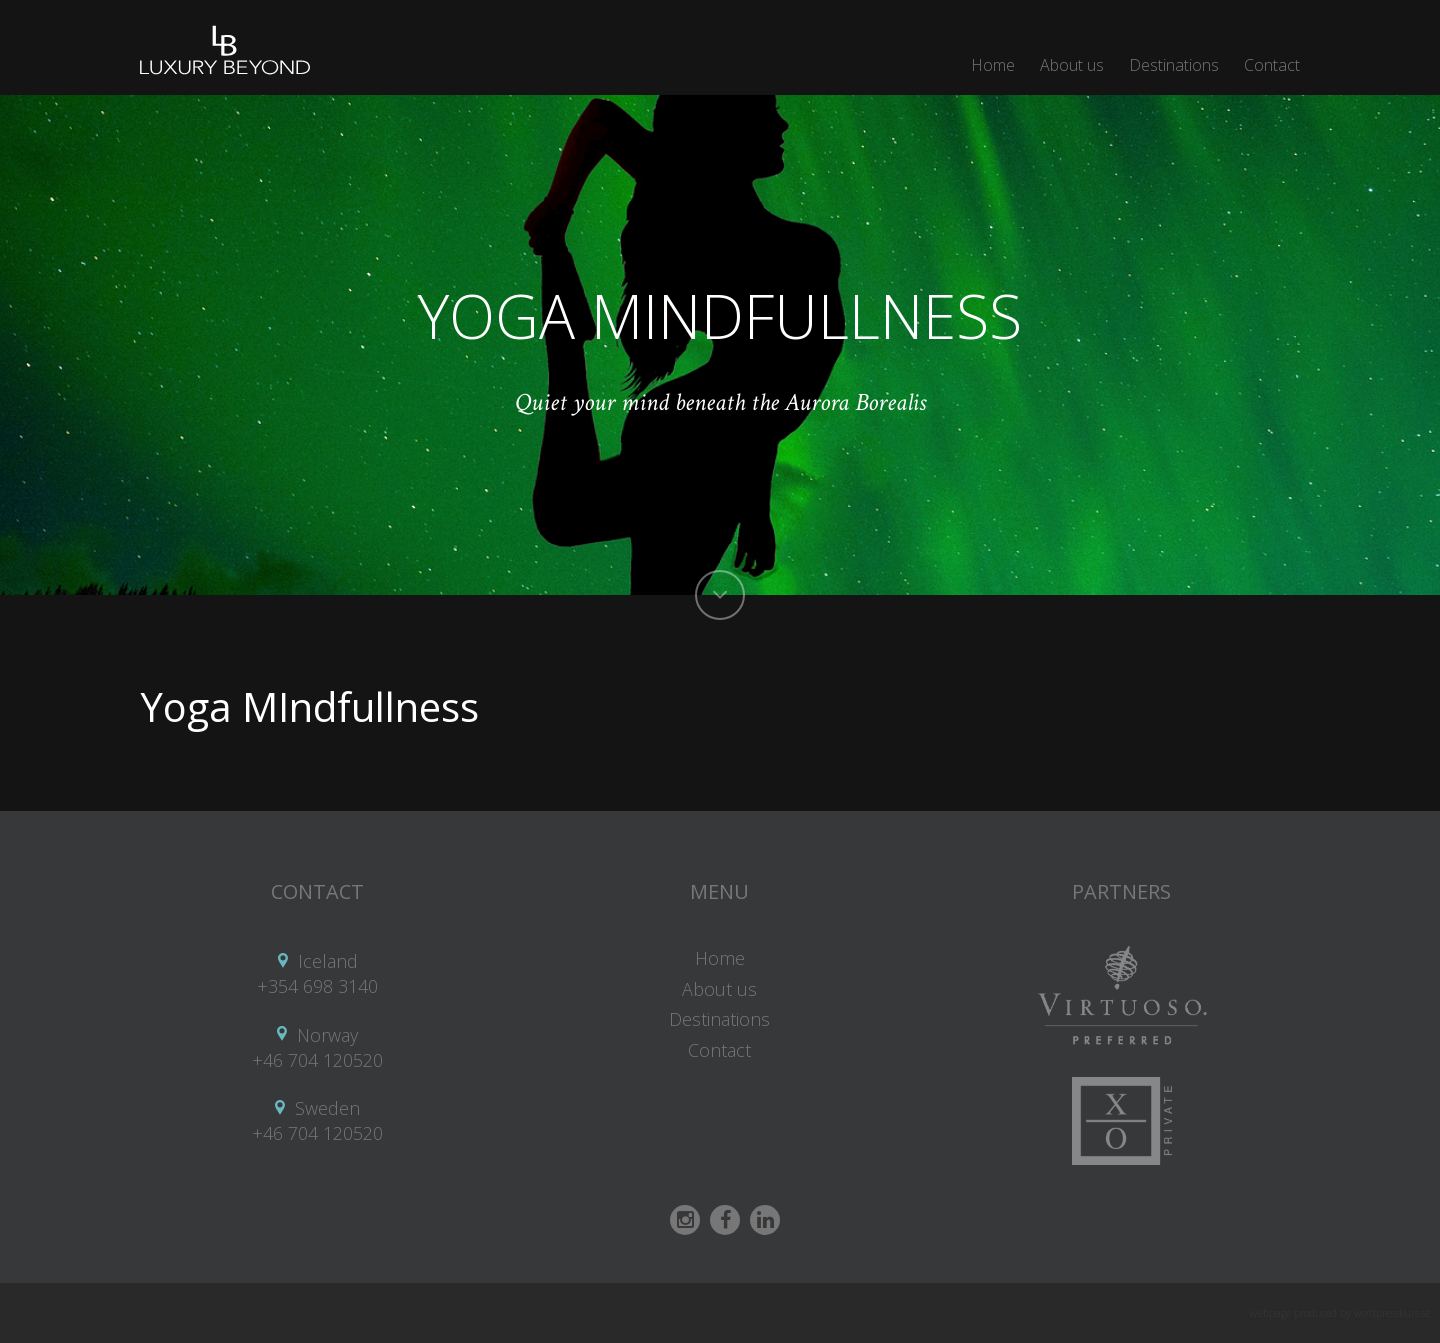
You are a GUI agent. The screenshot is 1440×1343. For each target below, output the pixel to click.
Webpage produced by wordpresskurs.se (1339, 1313)
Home (993, 65)
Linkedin (765, 1220)
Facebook (725, 1220)
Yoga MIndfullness (309, 706)
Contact (1272, 65)
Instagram (685, 1220)
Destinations (1174, 65)
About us (1072, 65)
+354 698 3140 (317, 986)
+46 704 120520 (317, 1060)
